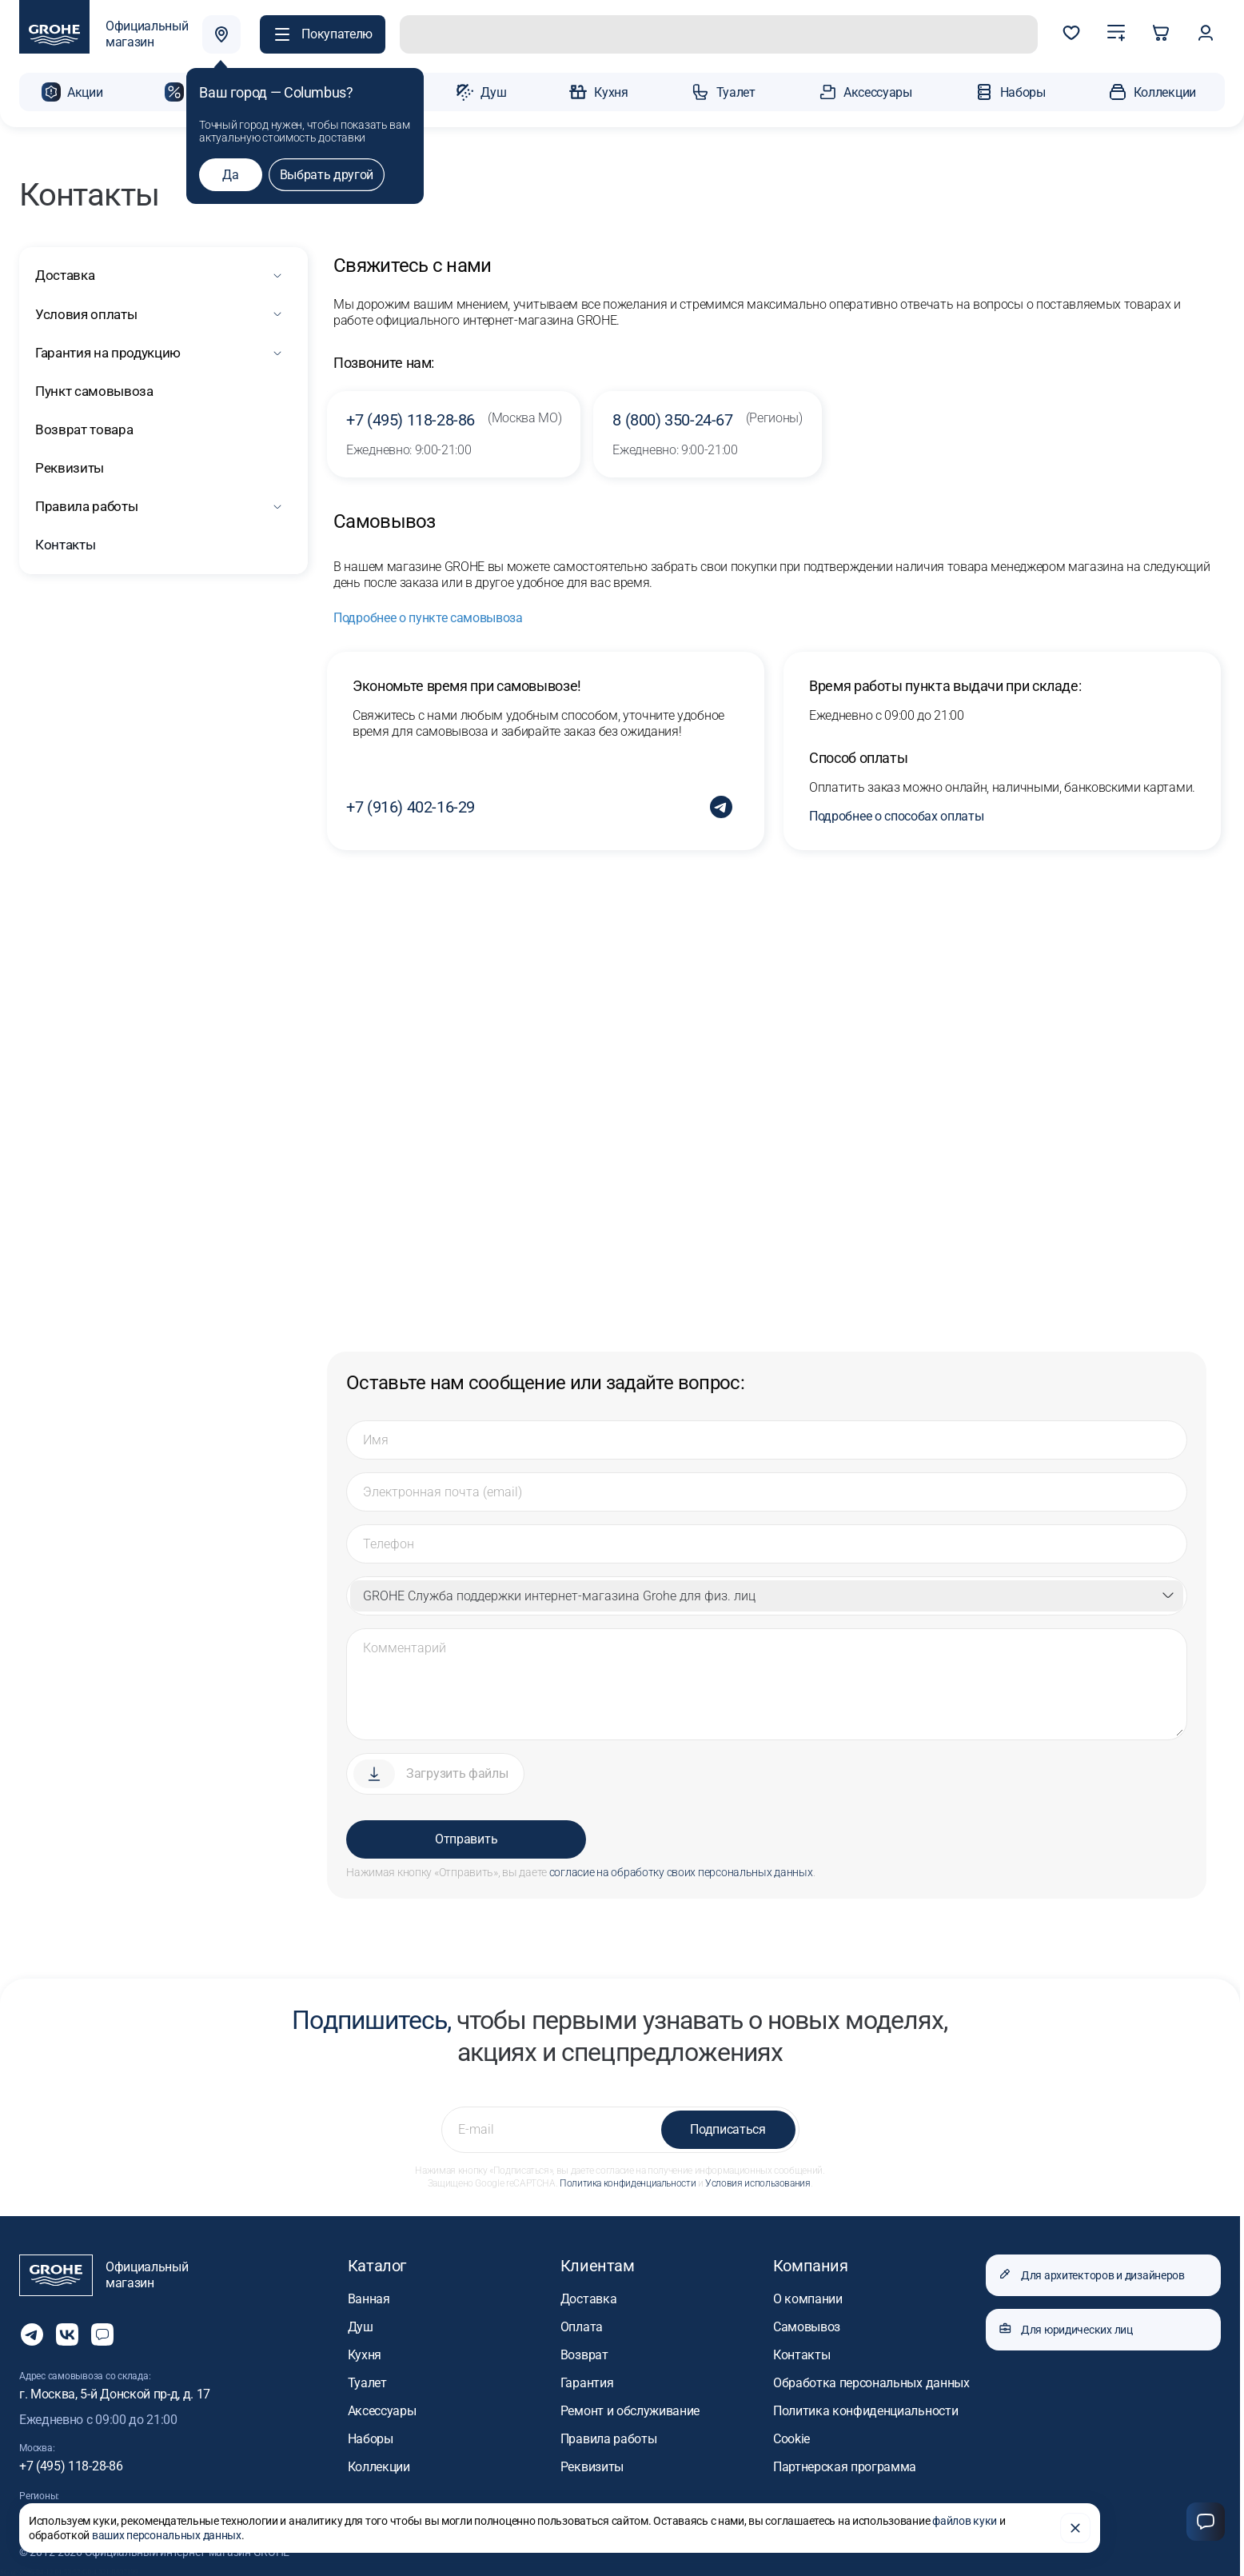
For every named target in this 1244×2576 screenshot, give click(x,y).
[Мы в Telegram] (32, 2332)
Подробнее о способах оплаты (896, 813)
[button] (327, 35)
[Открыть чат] (102, 2332)
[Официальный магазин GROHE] (103, 35)
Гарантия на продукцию (108, 349)
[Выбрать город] (226, 35)
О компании (808, 2296)
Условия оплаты (84, 311)
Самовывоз (806, 2324)
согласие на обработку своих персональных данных (681, 1869)
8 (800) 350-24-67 (707, 417)
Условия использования (757, 2181)
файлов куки (964, 2524)
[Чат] (1205, 2521)
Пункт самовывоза (93, 388)
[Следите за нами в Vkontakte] (67, 2332)
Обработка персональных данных (871, 2380)
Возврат (584, 2352)
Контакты (64, 541)
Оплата (581, 2324)
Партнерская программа (844, 2464)
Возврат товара (83, 426)
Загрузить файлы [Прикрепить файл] (457, 1771)
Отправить (466, 1836)
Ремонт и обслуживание (630, 2408)
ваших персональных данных (166, 2539)
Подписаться (727, 2127)
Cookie (791, 2436)
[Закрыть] (1075, 2532)
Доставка (63, 273)
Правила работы (86, 503)
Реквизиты (68, 465)
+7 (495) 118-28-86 (453, 417)
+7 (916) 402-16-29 (410, 804)
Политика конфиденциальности (628, 2181)
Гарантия (586, 2380)
